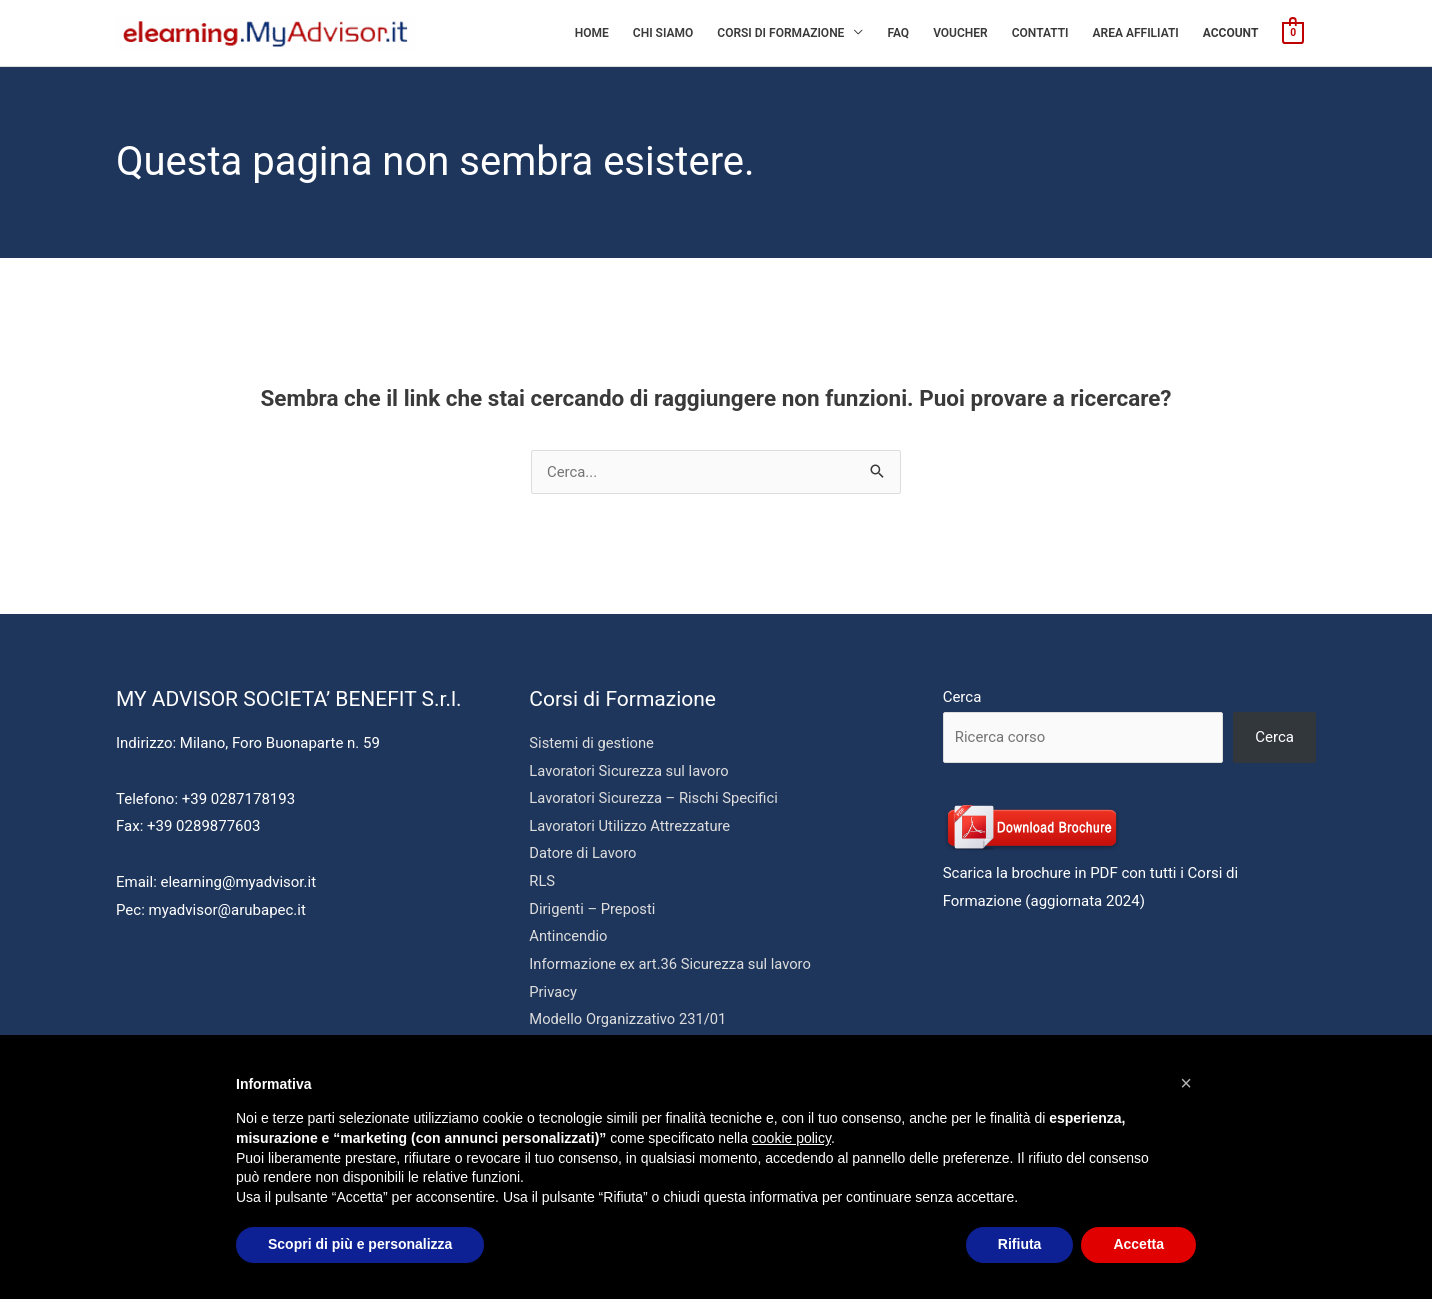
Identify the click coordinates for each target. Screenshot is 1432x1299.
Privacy (553, 994)
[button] (1186, 1083)
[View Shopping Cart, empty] (1293, 32)
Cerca (962, 697)
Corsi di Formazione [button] (780, 33)
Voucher (960, 33)
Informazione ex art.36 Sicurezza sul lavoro (672, 966)
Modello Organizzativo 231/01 (629, 1022)
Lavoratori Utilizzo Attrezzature (631, 827)
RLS (542, 882)
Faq (898, 33)
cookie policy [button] (791, 1138)
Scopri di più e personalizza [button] (360, 1244)
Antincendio (569, 938)
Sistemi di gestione (592, 743)
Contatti (1040, 33)
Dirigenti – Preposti (593, 910)
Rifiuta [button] (1020, 1244)
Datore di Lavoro (583, 855)
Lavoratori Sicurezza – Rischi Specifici (655, 799)
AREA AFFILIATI (1136, 33)
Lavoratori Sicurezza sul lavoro (630, 771)
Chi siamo (663, 33)
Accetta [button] (1138, 1244)
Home (592, 33)
